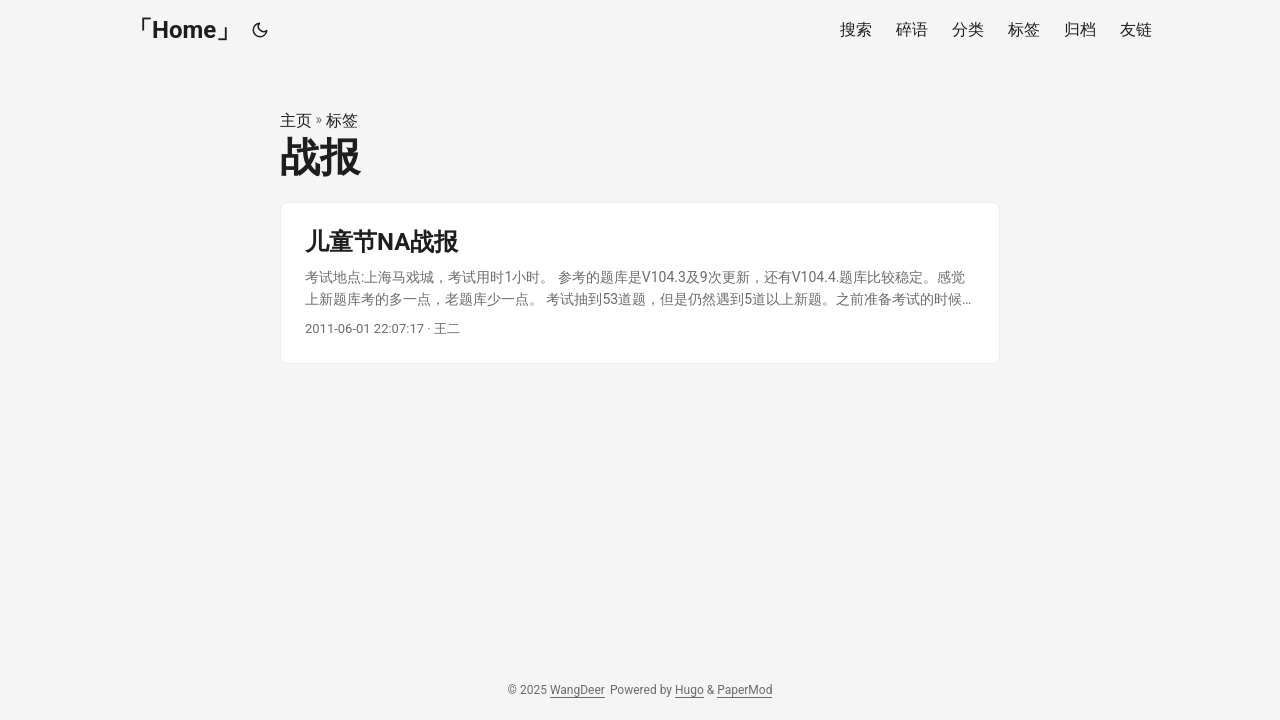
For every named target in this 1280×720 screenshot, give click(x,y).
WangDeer (577, 690)
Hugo (689, 690)
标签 (342, 120)
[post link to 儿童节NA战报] (640, 283)
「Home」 (184, 30)
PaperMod (744, 690)
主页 (296, 120)
